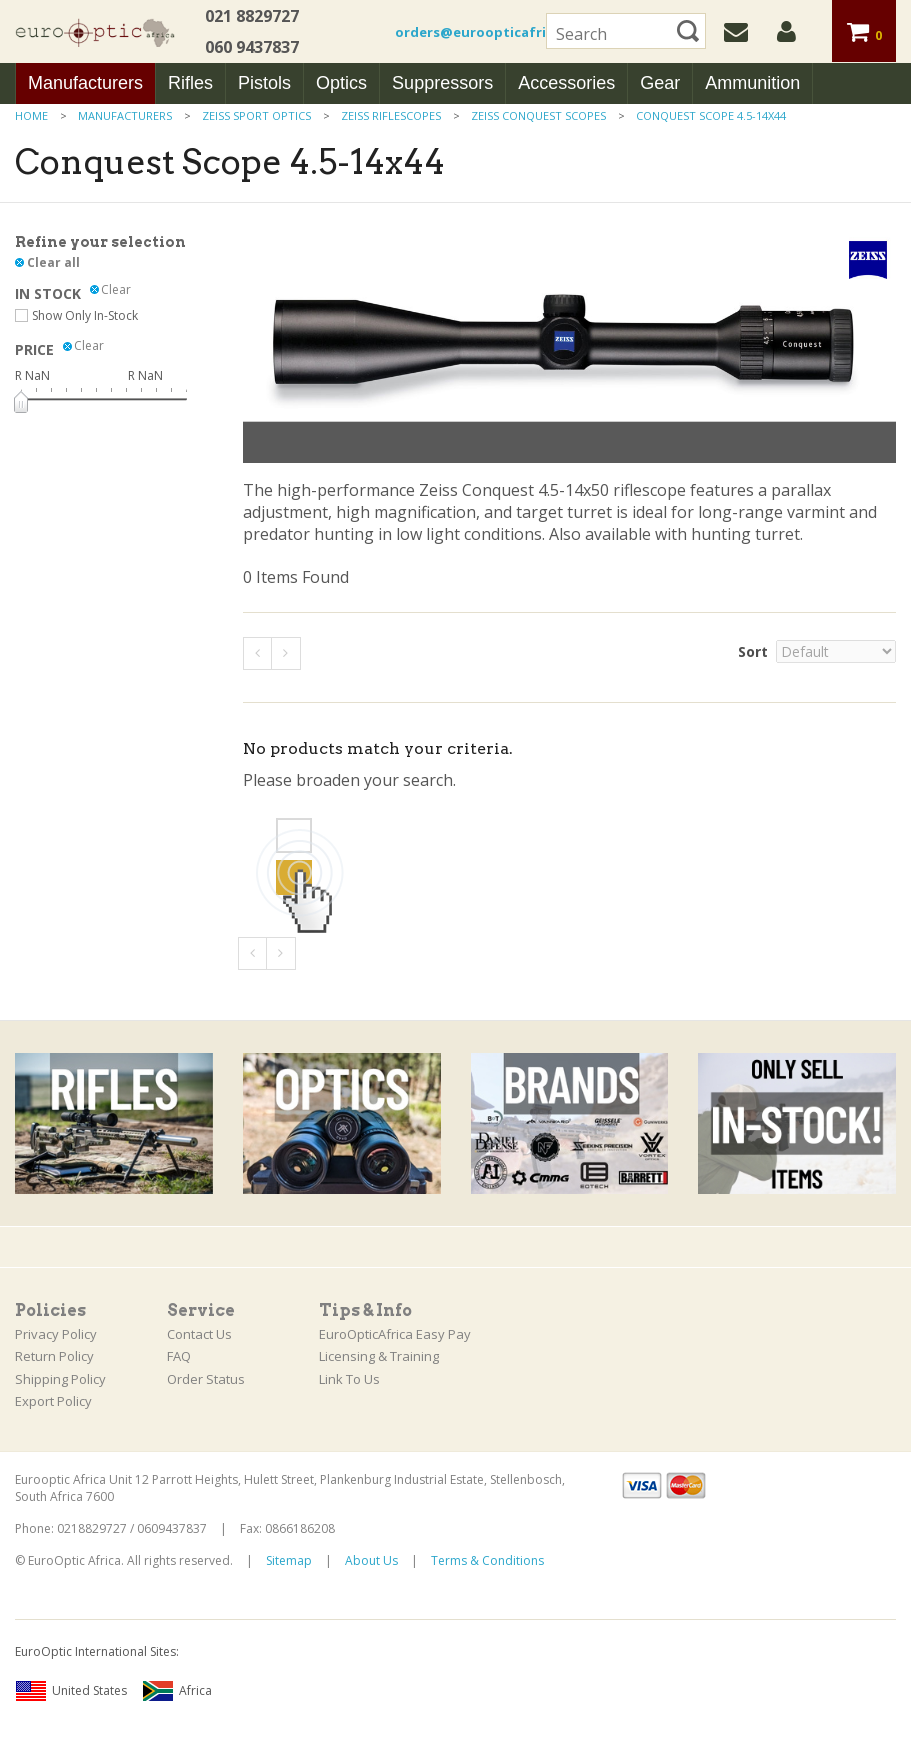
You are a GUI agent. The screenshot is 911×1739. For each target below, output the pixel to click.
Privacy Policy (56, 1334)
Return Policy (54, 1356)
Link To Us (349, 1379)
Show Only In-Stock (85, 315)
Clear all (53, 262)
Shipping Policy (60, 1379)
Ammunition (752, 83)
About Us (371, 1560)
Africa (177, 1691)
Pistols (264, 83)
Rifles (190, 83)
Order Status (206, 1379)
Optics (341, 83)
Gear (660, 83)
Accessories (566, 83)
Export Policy (53, 1401)
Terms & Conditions (487, 1560)
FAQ (179, 1356)
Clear (116, 290)
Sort (753, 651)
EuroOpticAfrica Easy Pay (395, 1334)
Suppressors (442, 83)
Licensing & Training (379, 1356)
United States (71, 1691)
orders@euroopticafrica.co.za (498, 32)
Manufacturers (85, 83)
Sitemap (289, 1560)
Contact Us (199, 1334)
